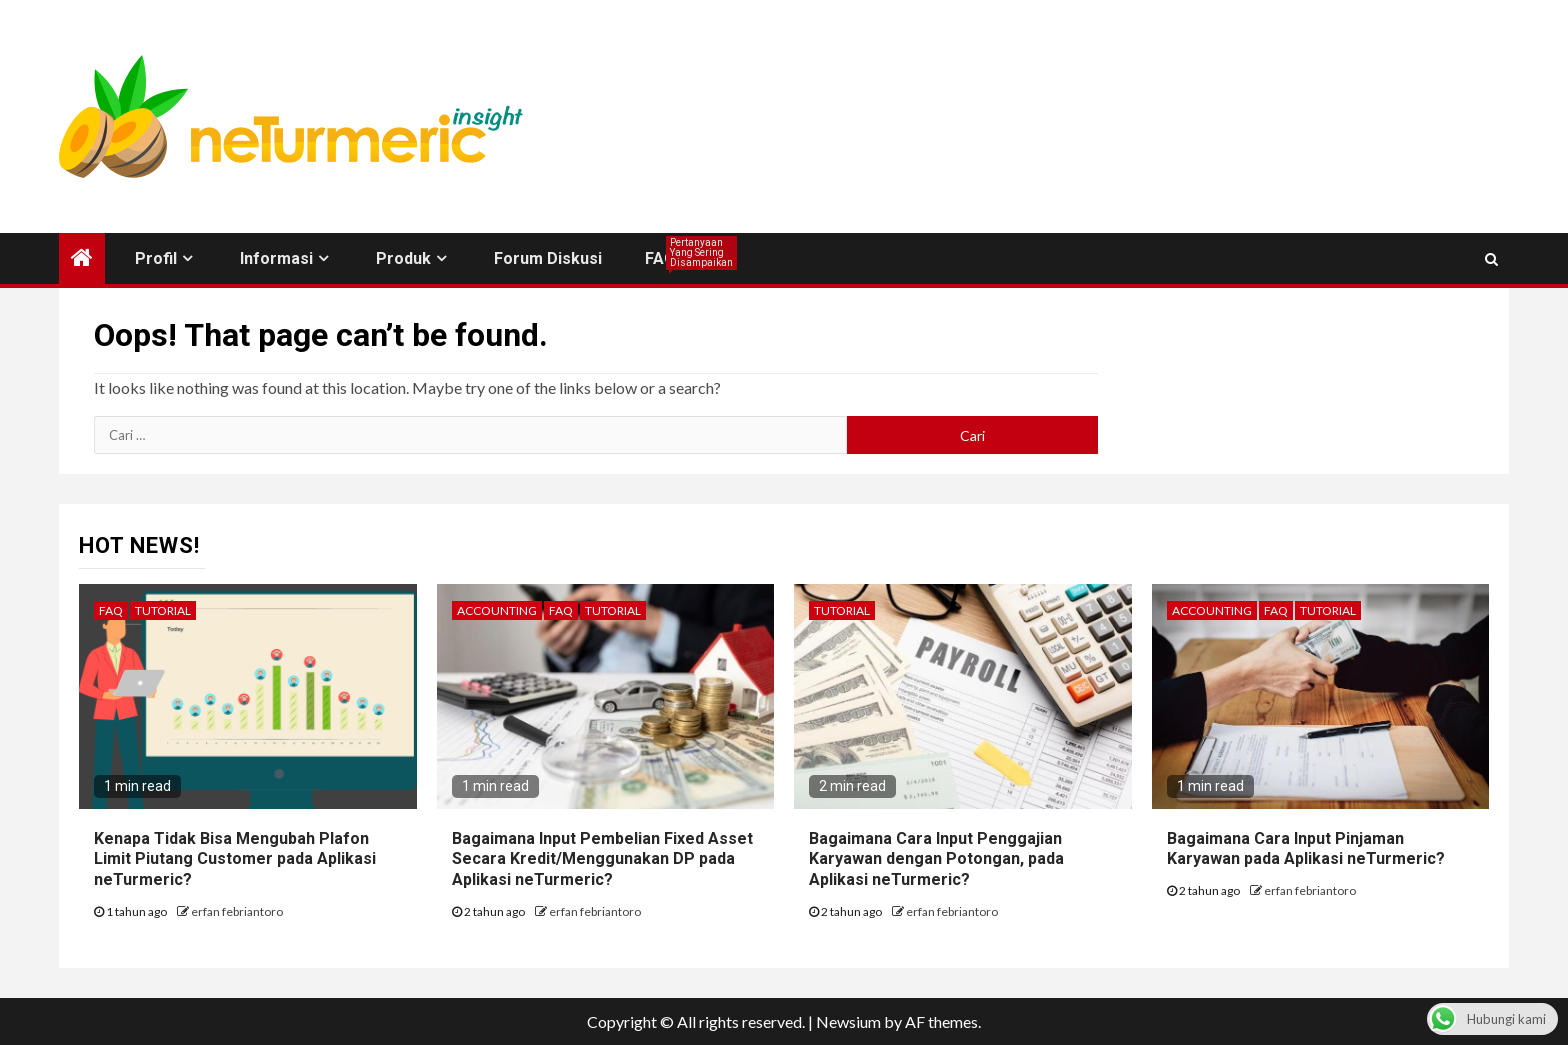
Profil (156, 258)
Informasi (276, 258)
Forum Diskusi (548, 258)
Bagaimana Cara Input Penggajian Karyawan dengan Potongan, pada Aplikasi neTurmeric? (936, 859)
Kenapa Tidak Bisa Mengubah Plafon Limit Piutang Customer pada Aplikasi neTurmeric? (235, 859)
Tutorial (163, 610)
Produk (403, 258)
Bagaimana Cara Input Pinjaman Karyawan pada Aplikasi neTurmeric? (1306, 849)
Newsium (848, 1021)
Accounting (497, 610)
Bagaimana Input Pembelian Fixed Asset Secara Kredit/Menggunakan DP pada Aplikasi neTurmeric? (602, 859)
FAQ (660, 258)
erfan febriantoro (237, 911)
